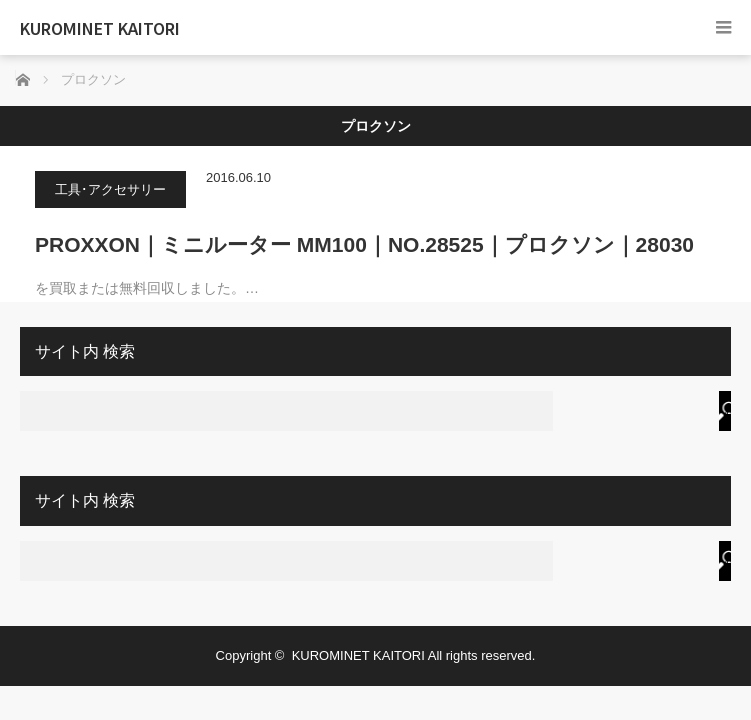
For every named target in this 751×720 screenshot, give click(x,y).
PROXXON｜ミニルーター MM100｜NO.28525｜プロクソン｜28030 (364, 244)
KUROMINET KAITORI (100, 28)
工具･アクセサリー (110, 189)
